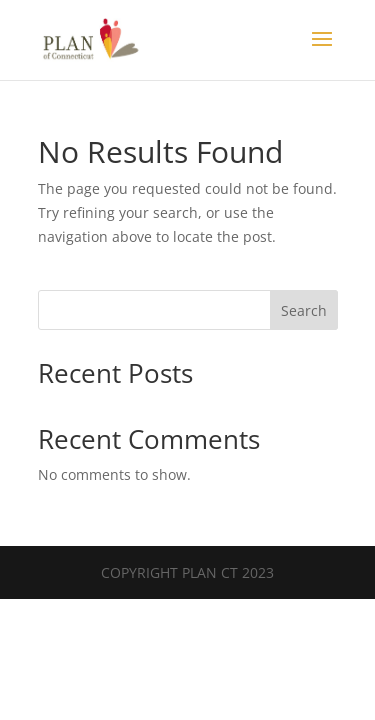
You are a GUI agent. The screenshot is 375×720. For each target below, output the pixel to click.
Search (304, 310)
